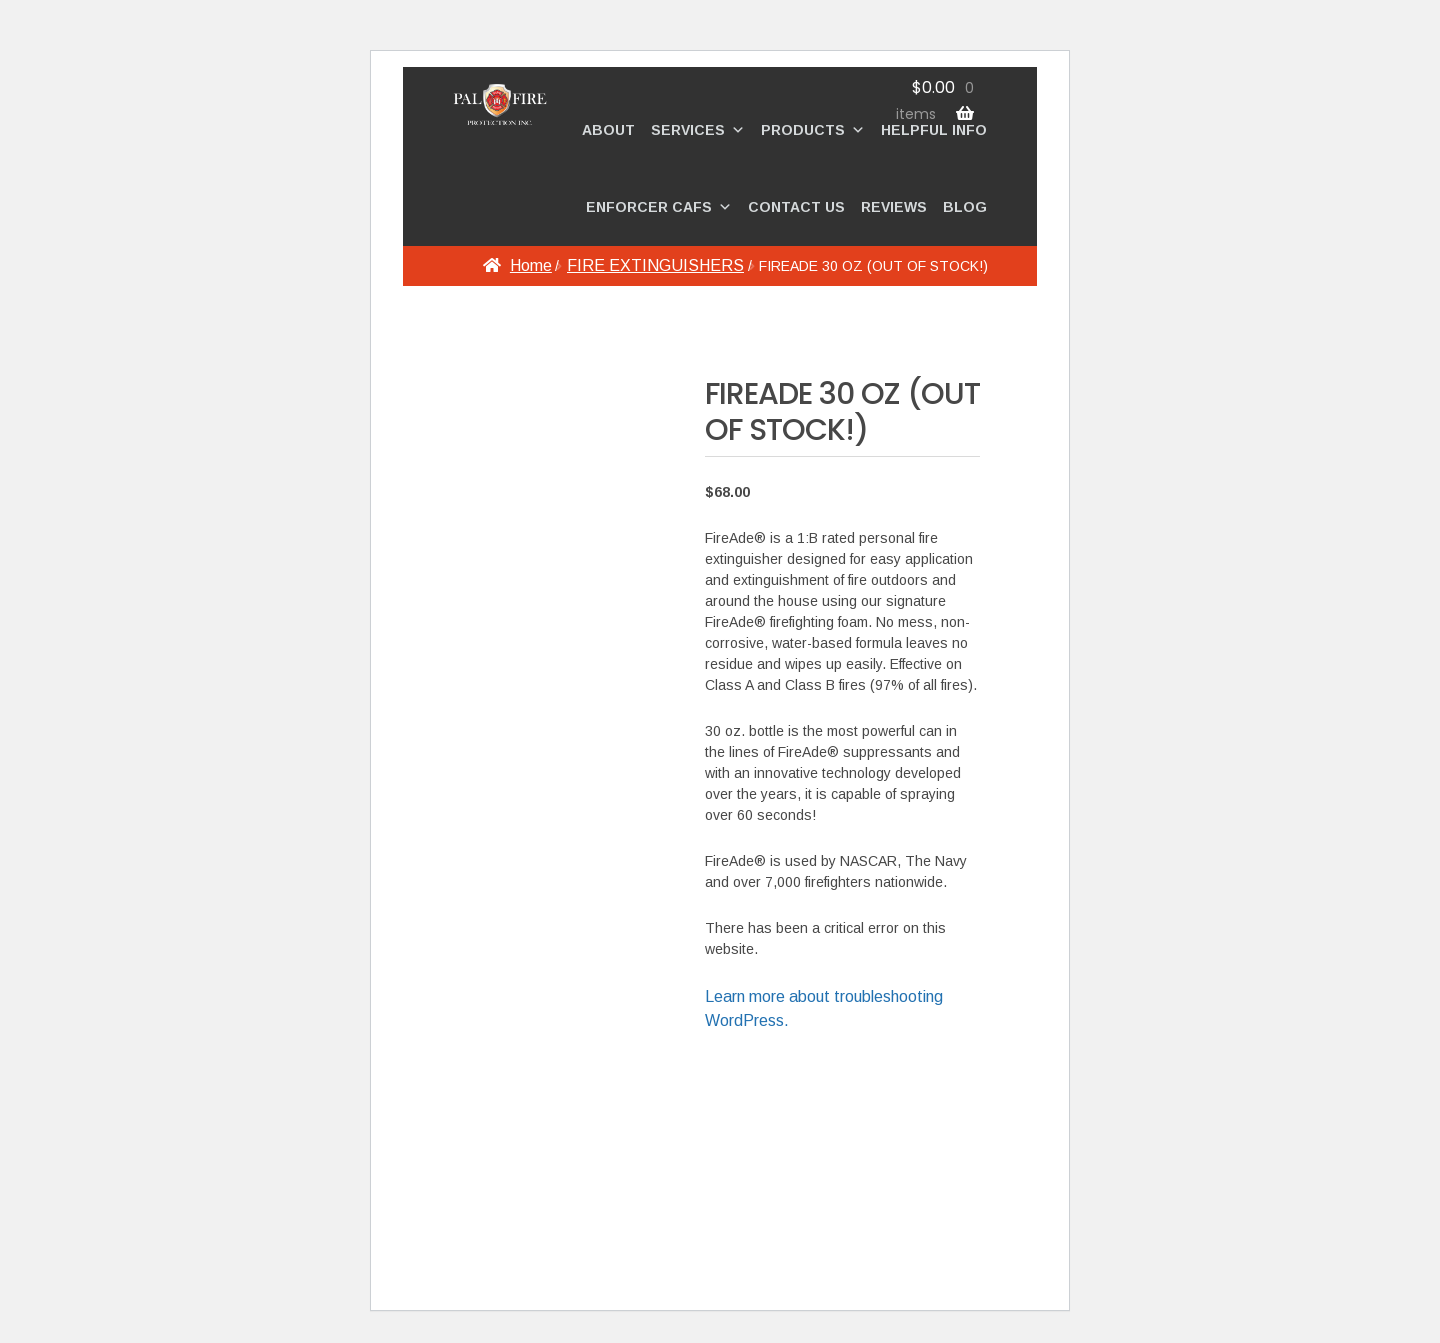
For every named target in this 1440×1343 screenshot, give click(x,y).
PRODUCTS (813, 130)
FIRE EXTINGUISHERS (655, 265)
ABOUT (608, 130)
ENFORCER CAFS (659, 207)
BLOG (965, 207)
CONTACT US (796, 207)
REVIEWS (894, 207)
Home (531, 265)
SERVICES (698, 130)
